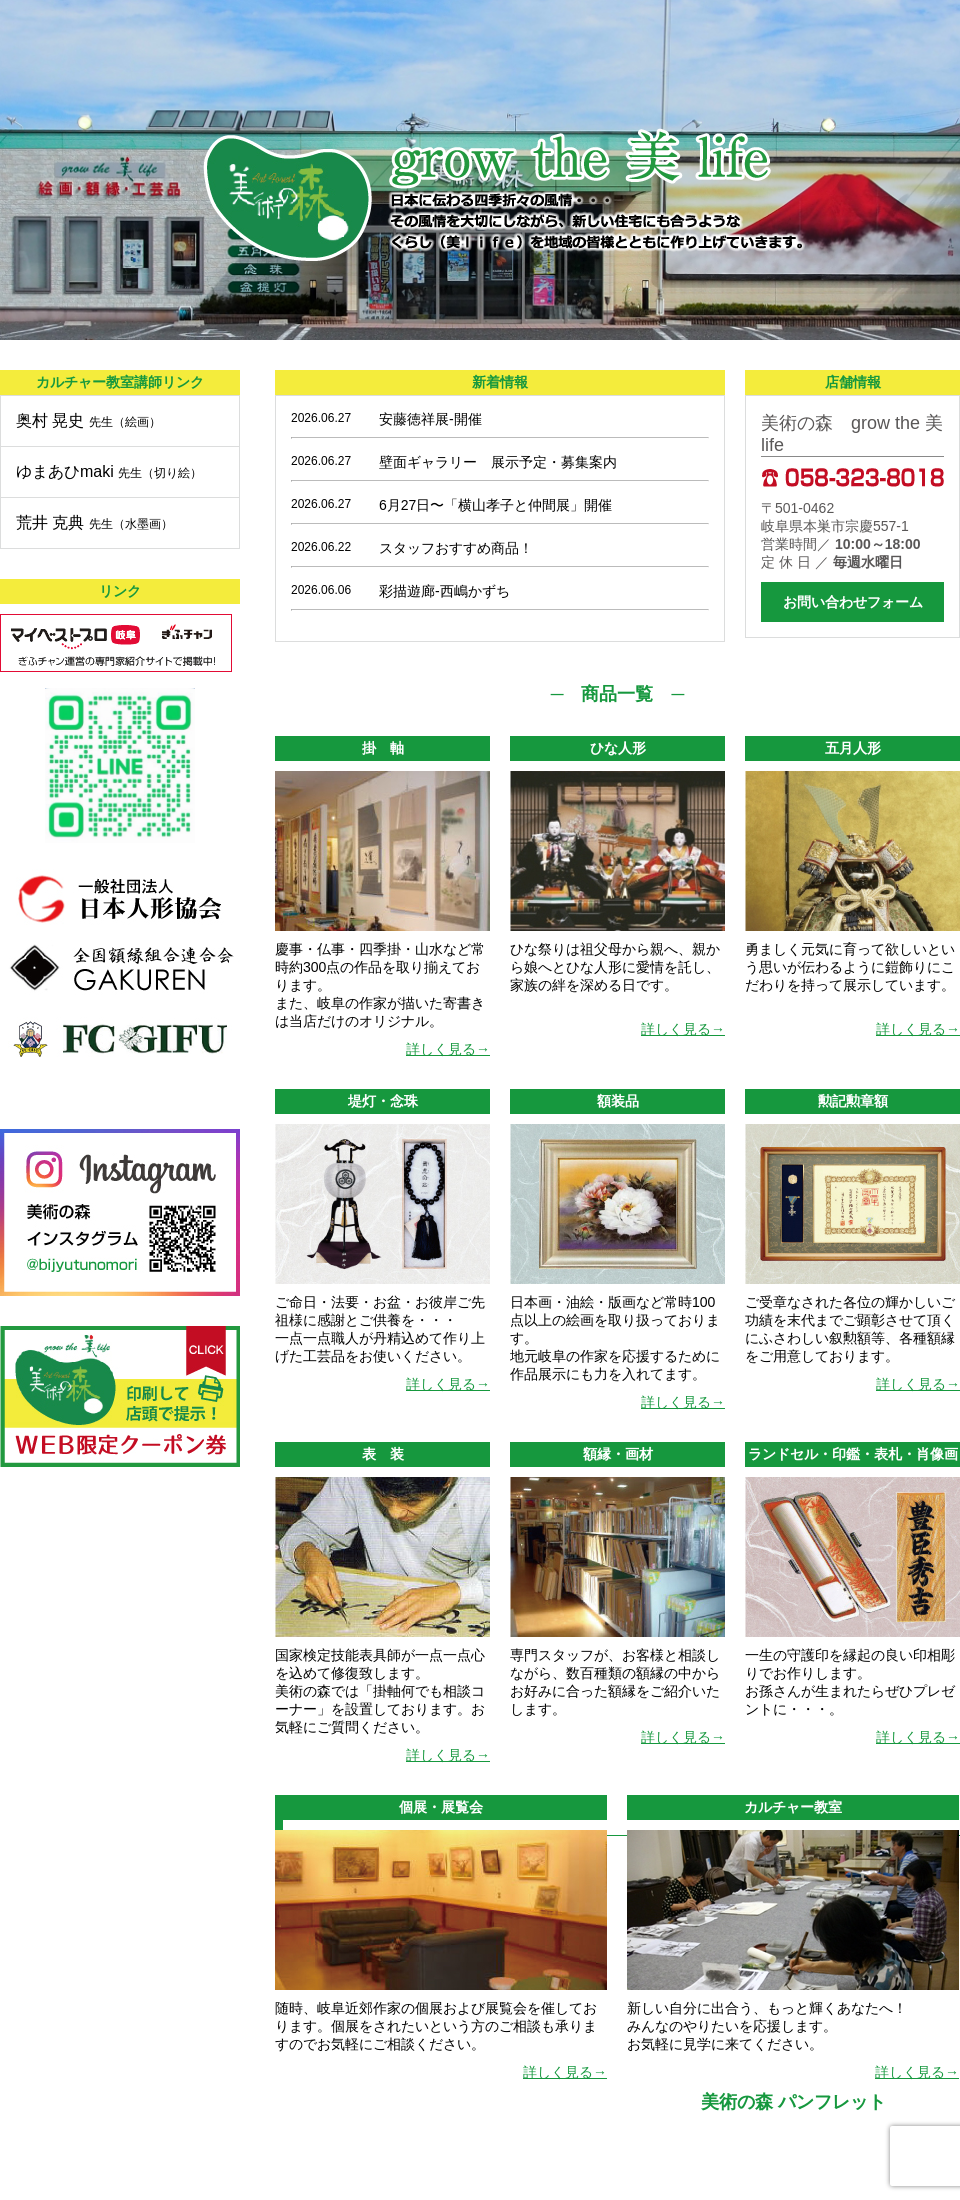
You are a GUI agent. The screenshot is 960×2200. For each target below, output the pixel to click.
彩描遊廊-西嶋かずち (451, 591)
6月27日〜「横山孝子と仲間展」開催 (495, 505)
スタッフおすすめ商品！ (456, 548)
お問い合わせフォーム (853, 602)
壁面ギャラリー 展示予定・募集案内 (498, 462)
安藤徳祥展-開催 (430, 419)
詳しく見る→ (448, 1049)
